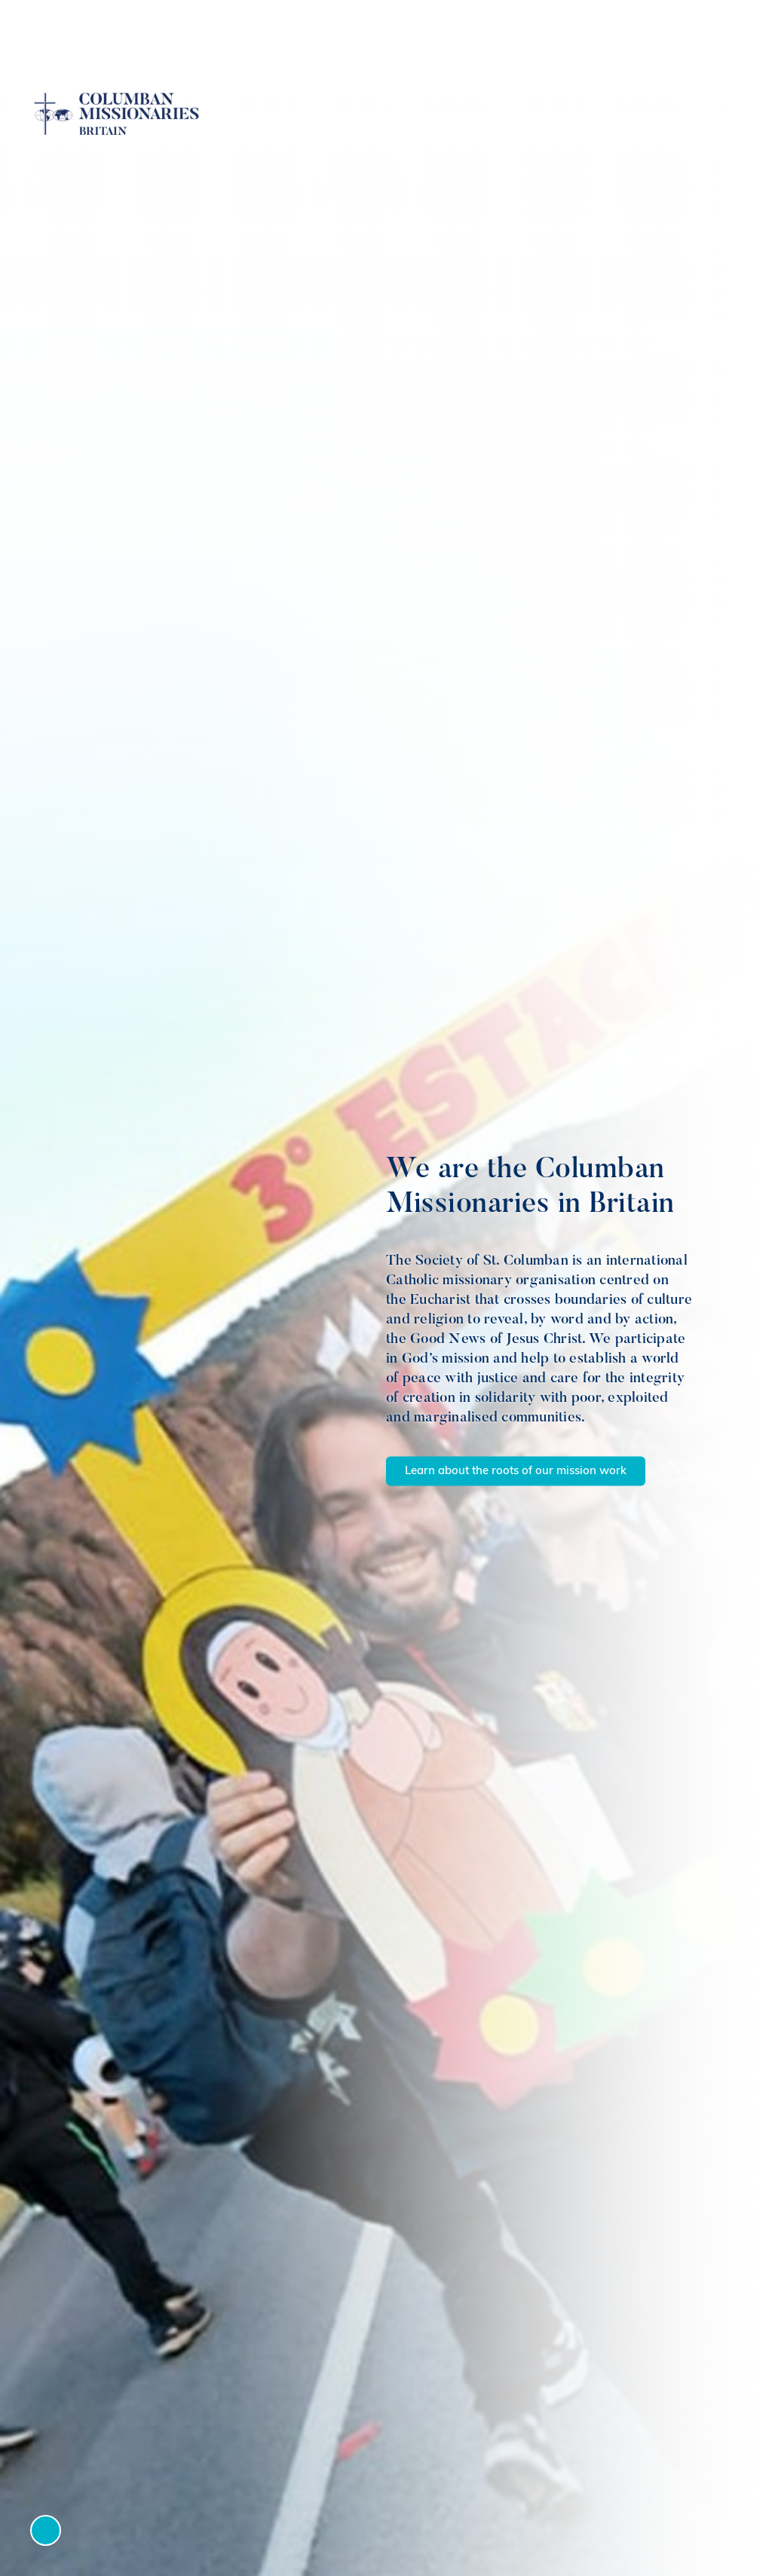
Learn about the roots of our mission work (515, 1471)
